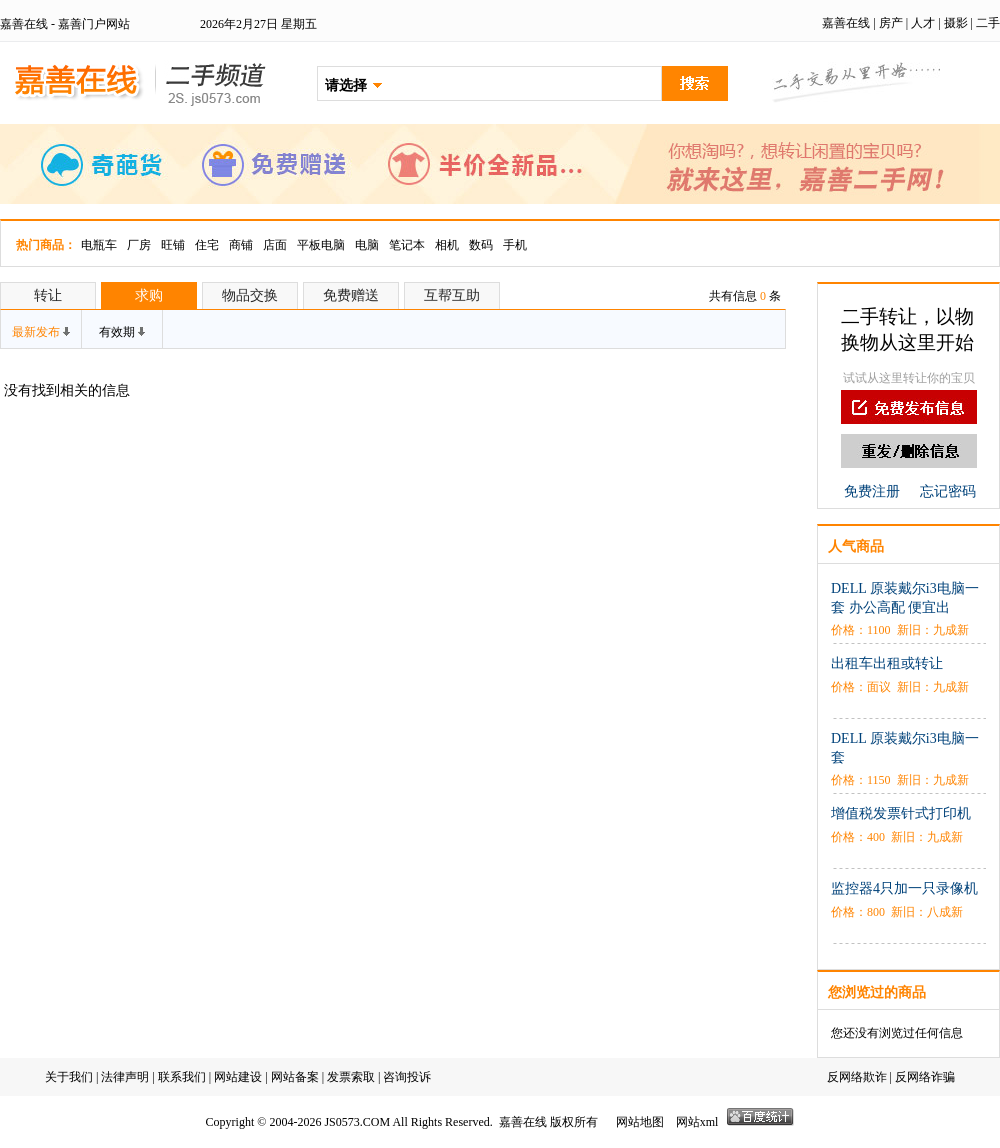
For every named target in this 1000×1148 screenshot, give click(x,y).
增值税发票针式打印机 (901, 813)
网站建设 (238, 1077)
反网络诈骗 (925, 1077)
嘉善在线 (846, 23)
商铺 (241, 245)
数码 (481, 245)
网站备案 (295, 1077)
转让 (48, 295)
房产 (891, 23)
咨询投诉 (407, 1077)
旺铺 (173, 245)
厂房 (139, 245)
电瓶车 (99, 245)
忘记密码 (948, 491)
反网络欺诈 (857, 1077)
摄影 (956, 23)
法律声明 (125, 1077)
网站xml (697, 1122)
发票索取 (351, 1077)
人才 (923, 23)
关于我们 (69, 1077)
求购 (149, 295)
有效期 (122, 332)
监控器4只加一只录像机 (904, 888)
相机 (447, 245)
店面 (275, 245)
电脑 (367, 245)
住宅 (207, 245)
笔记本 (407, 245)
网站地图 (640, 1122)
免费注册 (872, 491)
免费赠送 (351, 295)
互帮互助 (452, 295)
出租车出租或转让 (887, 663)
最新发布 (41, 332)
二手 (988, 23)
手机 (515, 245)
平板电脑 (321, 245)
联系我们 (182, 1077)
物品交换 (250, 295)
